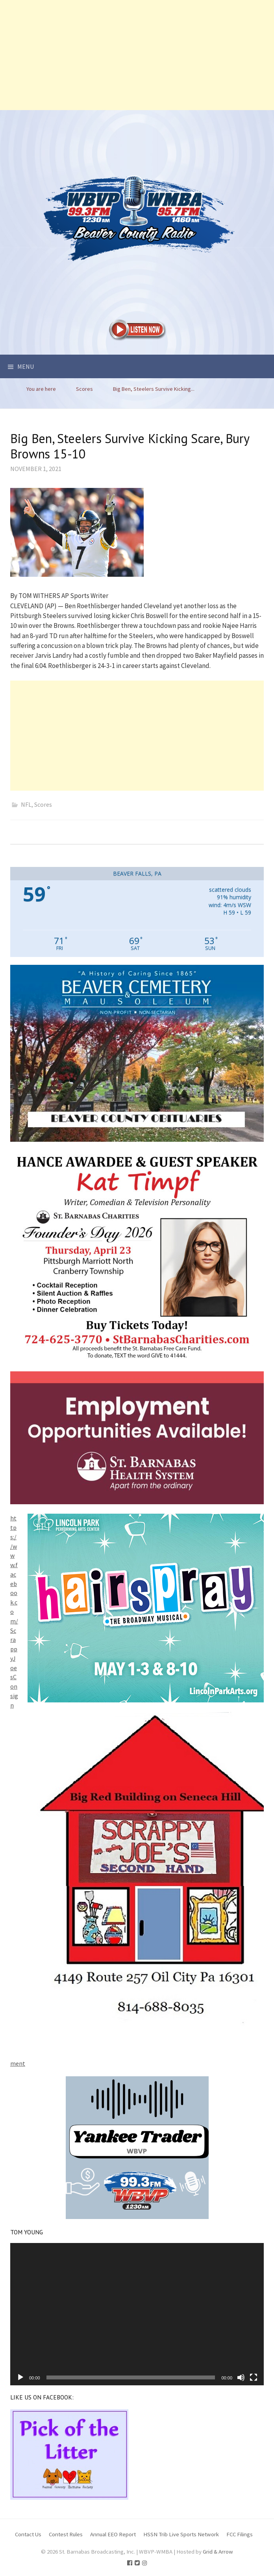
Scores (43, 804)
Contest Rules (66, 2534)
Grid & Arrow (218, 2551)
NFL (26, 804)
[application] (137, 2314)
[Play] (20, 2377)
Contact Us (28, 2534)
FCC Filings (239, 2534)
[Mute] (241, 2377)
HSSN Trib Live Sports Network (181, 2534)
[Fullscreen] (253, 2377)
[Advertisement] (137, 55)
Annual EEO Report (113, 2534)
